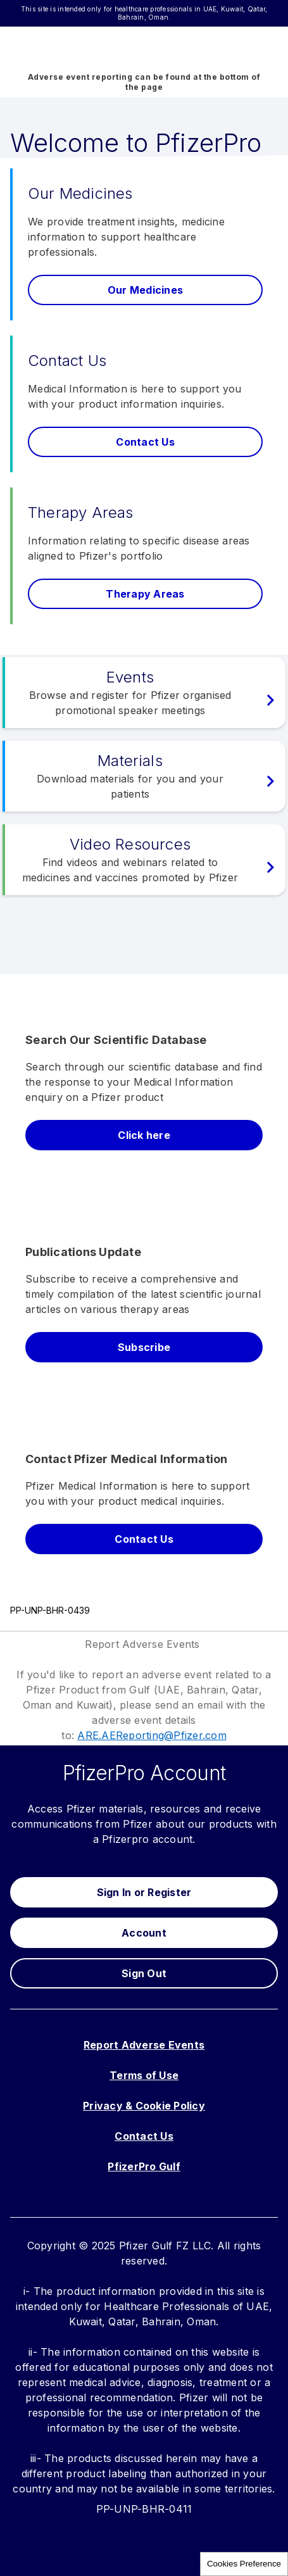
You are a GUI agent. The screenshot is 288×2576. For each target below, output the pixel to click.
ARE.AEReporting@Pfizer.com (152, 1735)
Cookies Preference (244, 2563)
